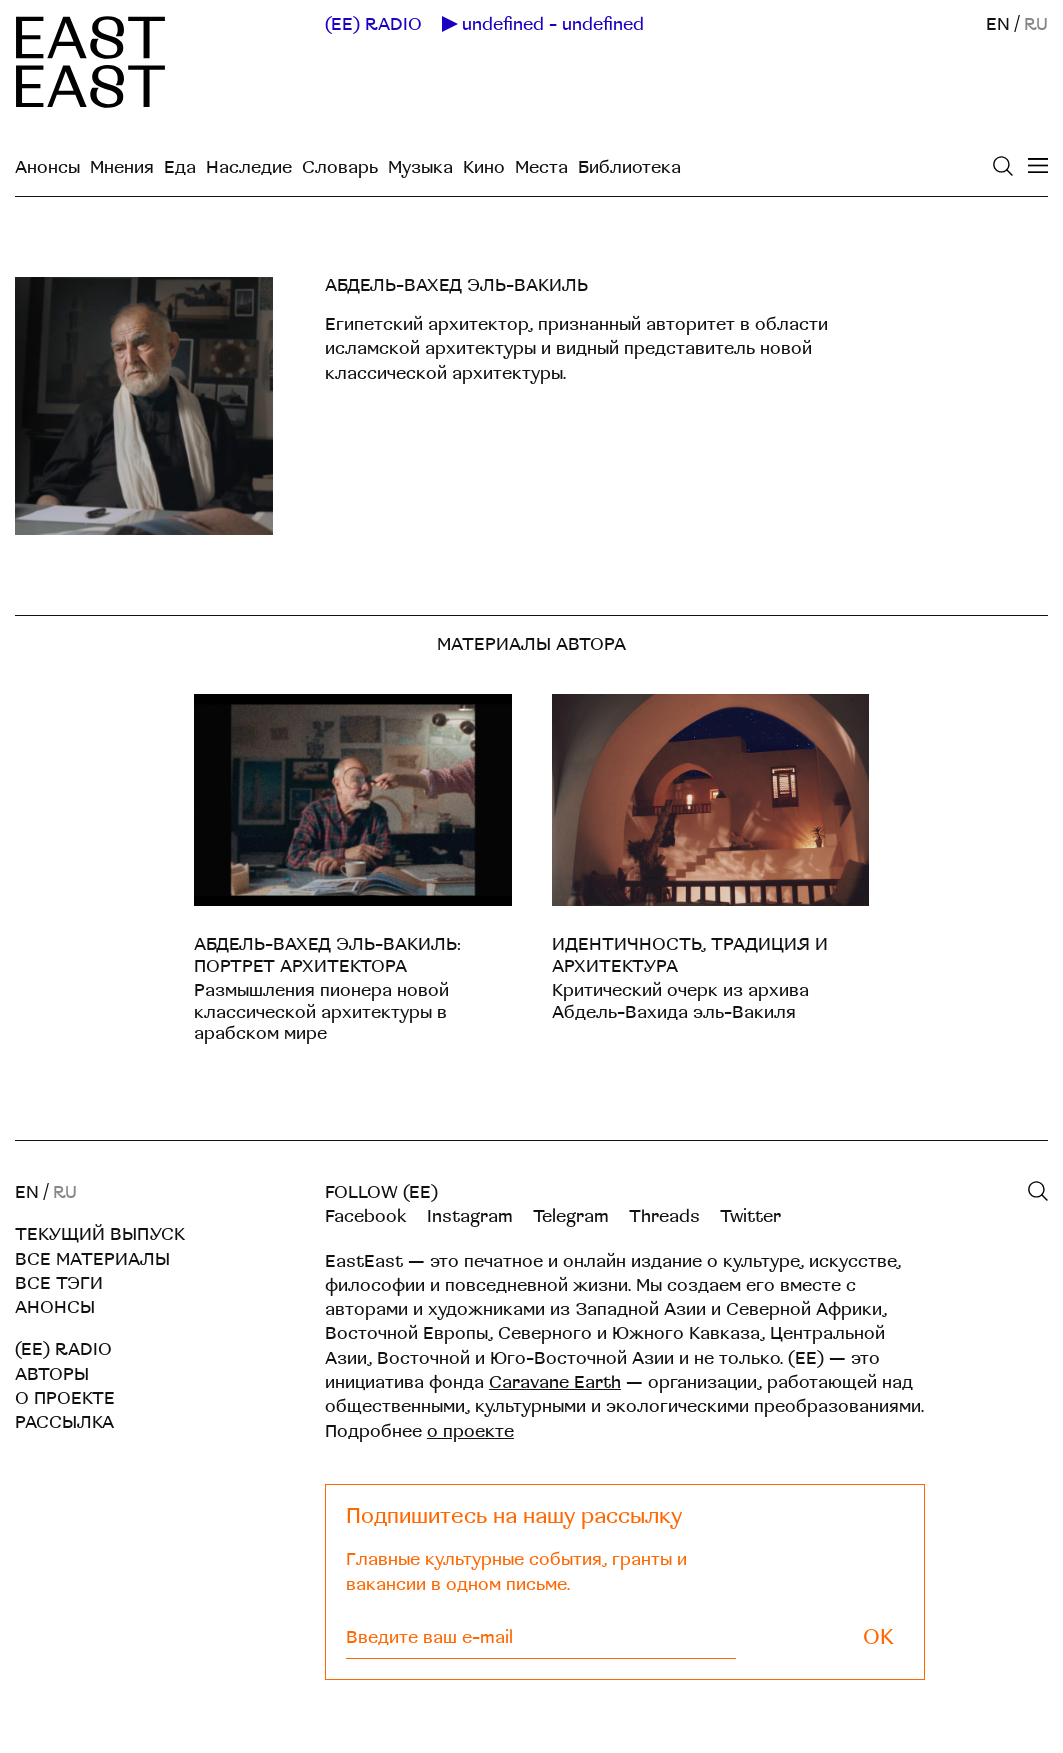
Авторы (52, 1374)
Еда (180, 167)
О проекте (65, 1398)
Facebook (366, 1216)
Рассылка (64, 1422)
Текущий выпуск (100, 1234)
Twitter (750, 1216)
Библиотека (629, 167)
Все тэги (59, 1283)
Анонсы (47, 167)
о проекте (470, 1431)
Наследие (249, 167)
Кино (484, 167)
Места (541, 167)
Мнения (122, 167)
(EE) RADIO (373, 25)
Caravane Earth (555, 1382)
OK (878, 1637)
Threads (664, 1216)
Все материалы (92, 1259)
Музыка (420, 167)
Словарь (340, 167)
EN (998, 24)
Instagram (470, 1216)
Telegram (571, 1216)
